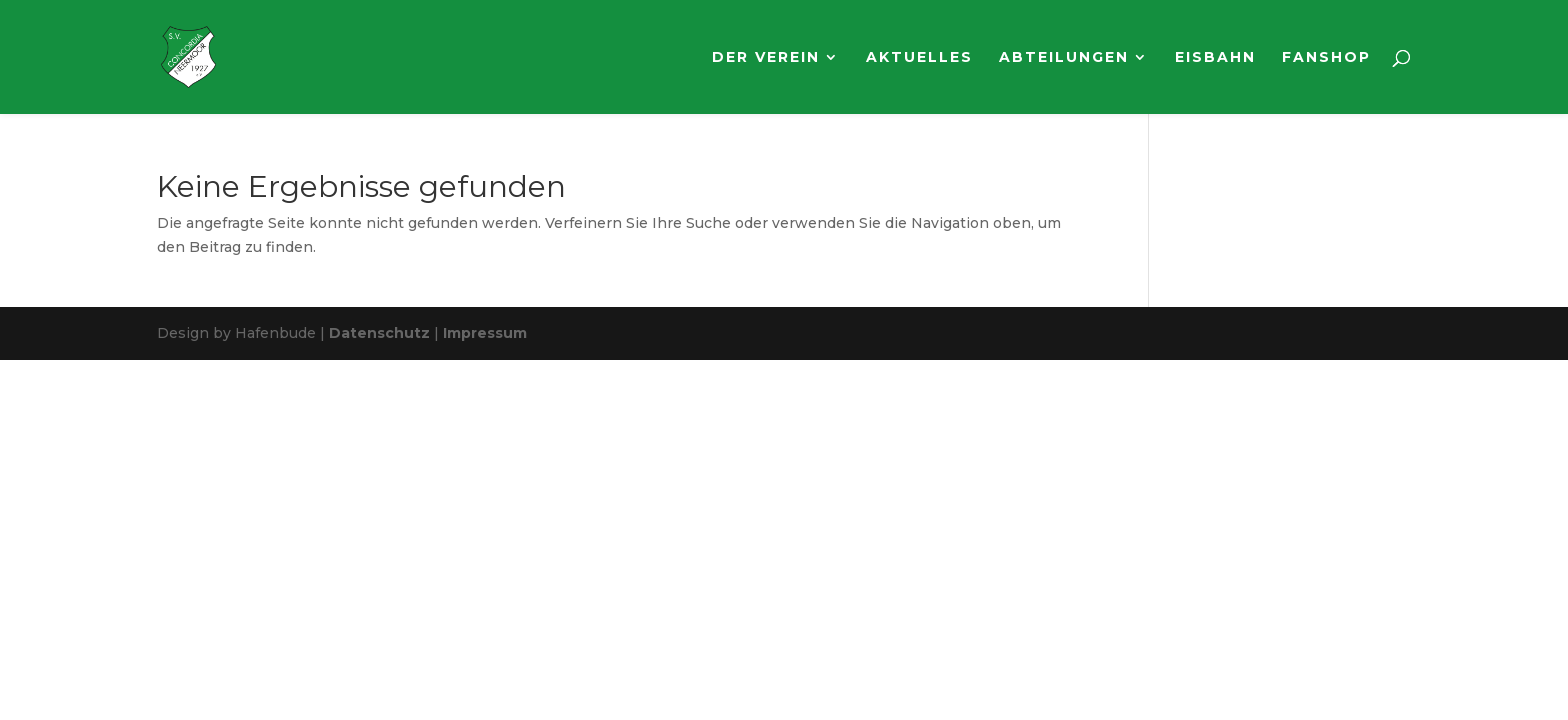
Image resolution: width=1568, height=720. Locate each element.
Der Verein (766, 58)
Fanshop (1326, 58)
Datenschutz (379, 333)
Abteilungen (1064, 58)
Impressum (485, 333)
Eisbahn (1215, 58)
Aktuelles (919, 58)
